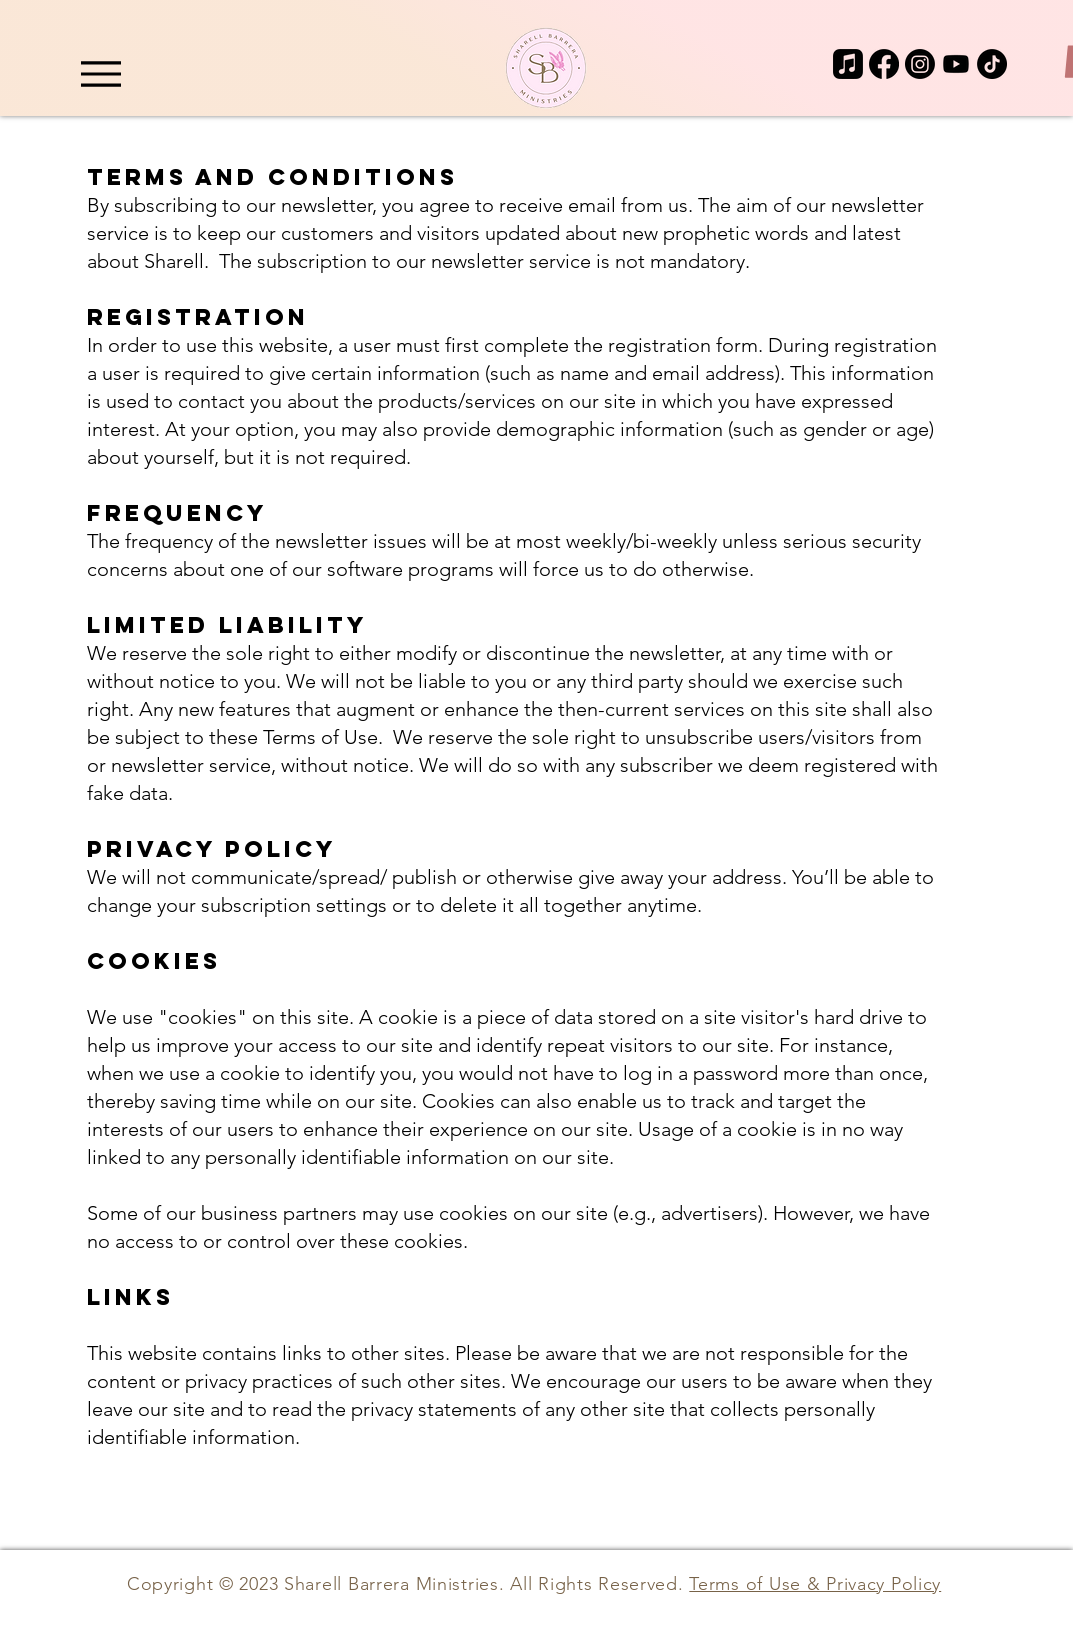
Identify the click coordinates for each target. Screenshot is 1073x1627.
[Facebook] (884, 64)
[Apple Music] (848, 64)
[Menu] (101, 73)
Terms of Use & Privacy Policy (815, 1584)
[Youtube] (956, 64)
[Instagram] (920, 64)
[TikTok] (992, 64)
